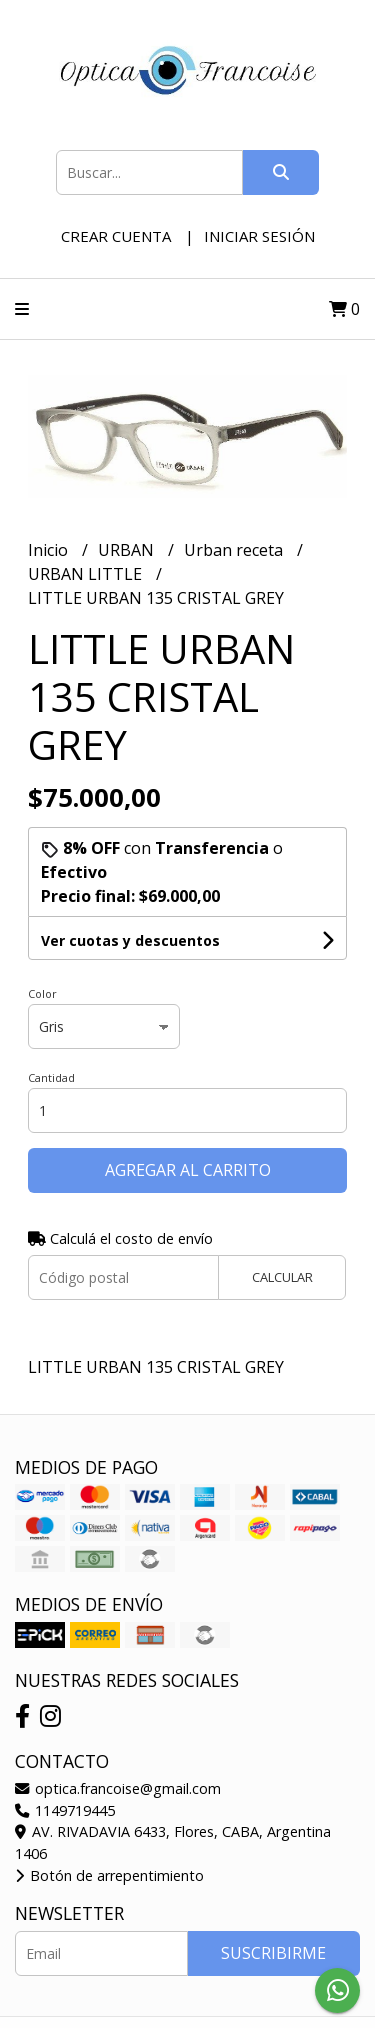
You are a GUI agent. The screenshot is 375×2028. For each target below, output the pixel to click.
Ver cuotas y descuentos (130, 940)
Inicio (50, 550)
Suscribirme (273, 1953)
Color (42, 993)
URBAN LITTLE (87, 574)
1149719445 (65, 1810)
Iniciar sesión (259, 236)
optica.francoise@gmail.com (118, 1788)
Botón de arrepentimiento (109, 1875)
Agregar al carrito (188, 1170)
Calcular (282, 1277)
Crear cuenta (116, 236)
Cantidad (51, 1077)
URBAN (128, 550)
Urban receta (235, 550)
